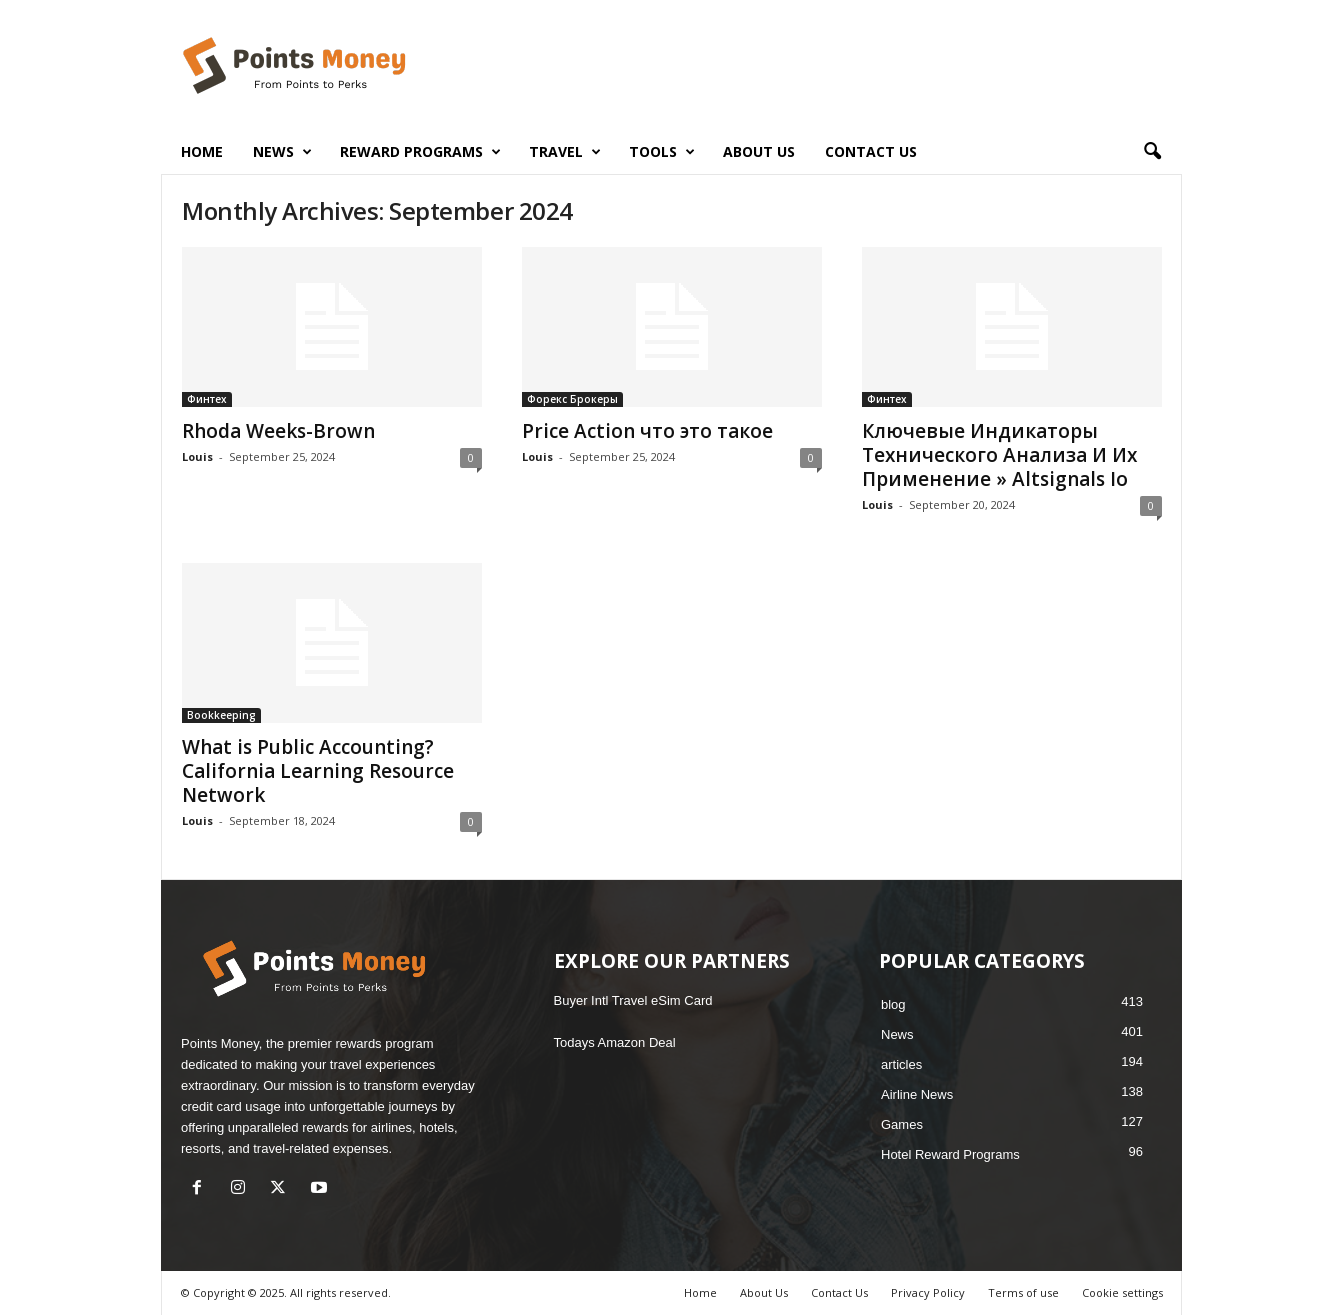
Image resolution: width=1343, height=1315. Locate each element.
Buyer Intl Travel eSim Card (633, 1000)
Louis (197, 456)
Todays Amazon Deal (615, 1042)
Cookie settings (1122, 1292)
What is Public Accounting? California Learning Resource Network (318, 771)
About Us (759, 151)
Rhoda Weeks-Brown (278, 431)
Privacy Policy (928, 1292)
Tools (662, 152)
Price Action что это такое (647, 431)
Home (202, 151)
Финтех (207, 399)
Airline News (917, 1094)
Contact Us (871, 151)
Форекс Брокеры (572, 399)
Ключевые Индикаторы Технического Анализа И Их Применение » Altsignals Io (999, 455)
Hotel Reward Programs (950, 1154)
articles (901, 1064)
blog (893, 1004)
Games (902, 1124)
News (282, 152)
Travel (565, 152)
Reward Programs (420, 152)
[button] (1152, 152)
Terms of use (1023, 1292)
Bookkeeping (221, 715)
